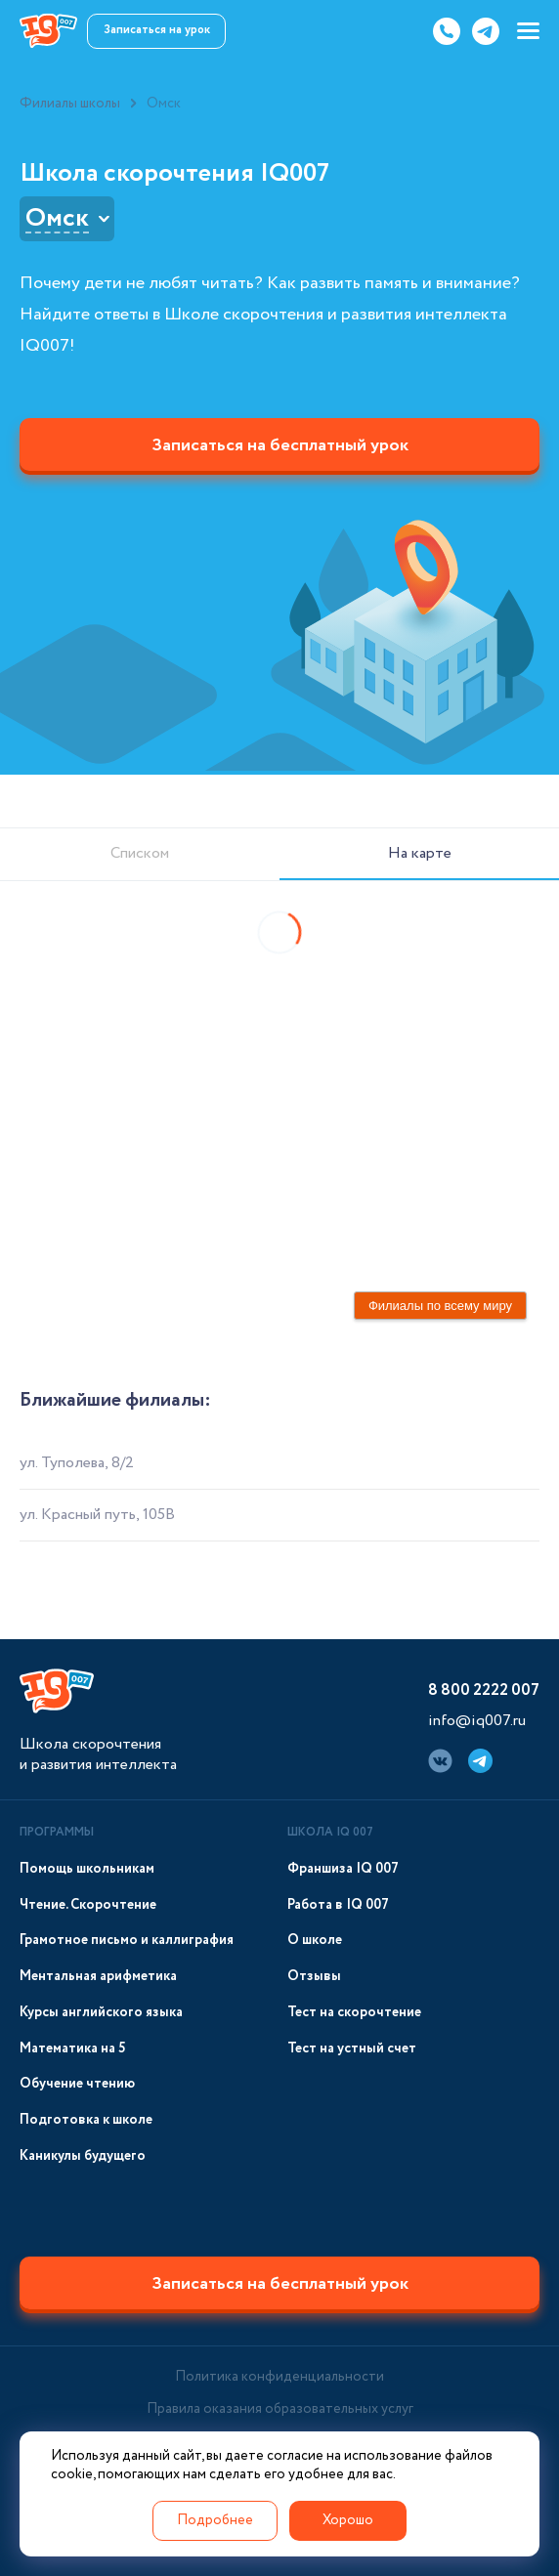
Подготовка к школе (86, 2120)
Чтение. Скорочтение (88, 1905)
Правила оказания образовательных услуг (280, 2409)
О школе (314, 1940)
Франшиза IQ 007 (343, 1869)
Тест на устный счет (351, 2049)
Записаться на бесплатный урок (279, 445)
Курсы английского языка (101, 2013)
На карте (420, 853)
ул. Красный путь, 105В (97, 1514)
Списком (139, 853)
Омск (57, 218)
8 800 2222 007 (483, 1690)
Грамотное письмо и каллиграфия (127, 1940)
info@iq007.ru (477, 1720)
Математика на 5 (73, 2049)
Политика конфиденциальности (279, 2376)
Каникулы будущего (83, 2156)
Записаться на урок (157, 29)
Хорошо (347, 2520)
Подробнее (215, 2520)
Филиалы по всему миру (440, 1305)
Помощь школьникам (87, 1869)
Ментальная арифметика (98, 1976)
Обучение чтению (77, 2084)
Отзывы (314, 1976)
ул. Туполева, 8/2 (77, 1463)
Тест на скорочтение (354, 2013)
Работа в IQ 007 (338, 1905)
